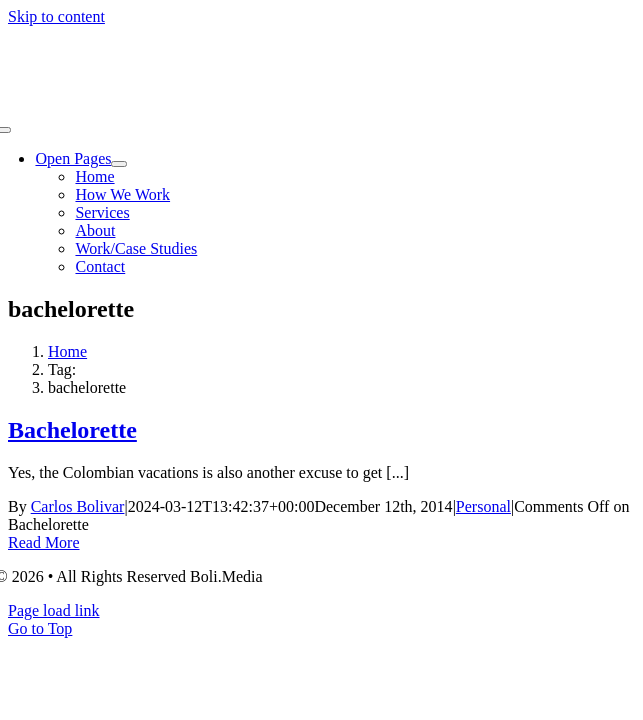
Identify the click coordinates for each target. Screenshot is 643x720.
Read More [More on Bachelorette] (44, 542)
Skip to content (56, 16)
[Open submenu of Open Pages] (119, 164)
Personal (483, 506)
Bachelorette (72, 430)
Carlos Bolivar (78, 506)
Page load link (54, 610)
